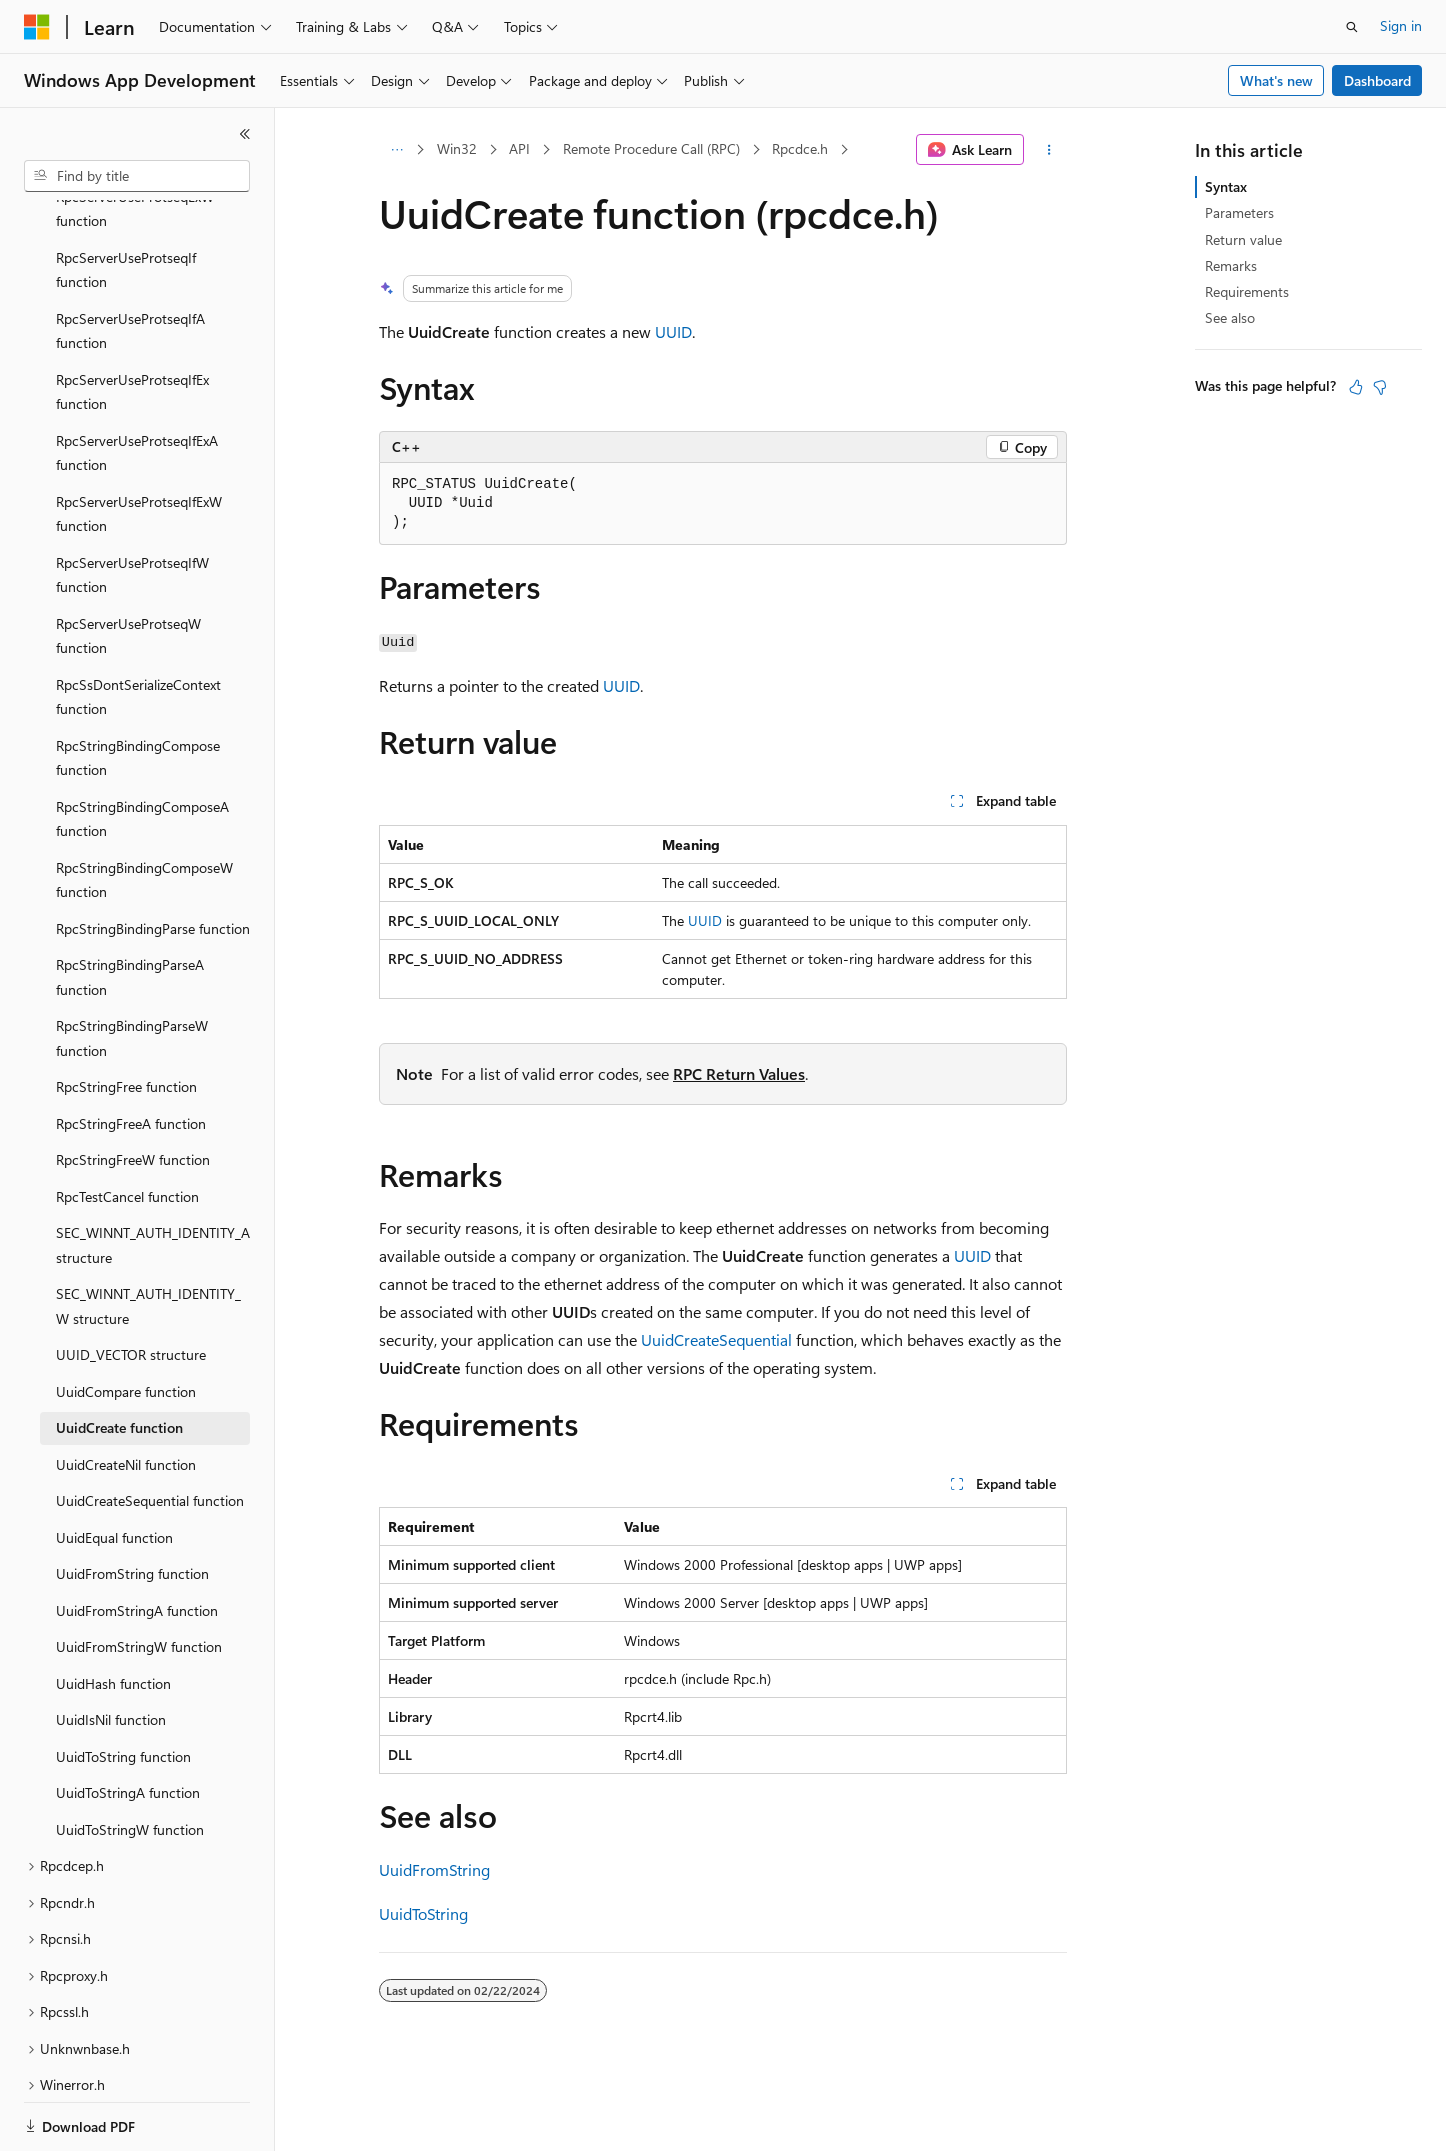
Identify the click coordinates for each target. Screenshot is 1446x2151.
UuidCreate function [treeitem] (119, 1358)
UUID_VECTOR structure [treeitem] (131, 1285)
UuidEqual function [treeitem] (114, 1468)
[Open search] (1352, 27)
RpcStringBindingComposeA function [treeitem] (142, 750)
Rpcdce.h (800, 148)
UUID (673, 331)
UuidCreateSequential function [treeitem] (150, 1431)
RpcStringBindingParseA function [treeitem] (130, 908)
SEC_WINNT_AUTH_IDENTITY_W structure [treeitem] (148, 1237)
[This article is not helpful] (1380, 387)
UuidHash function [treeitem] (113, 1614)
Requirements (1247, 291)
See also (1230, 317)
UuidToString (423, 1913)
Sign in (1401, 25)
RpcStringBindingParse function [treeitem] (153, 859)
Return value (1243, 239)
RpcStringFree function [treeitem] (126, 1017)
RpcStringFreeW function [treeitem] (133, 1090)
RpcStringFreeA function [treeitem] (131, 1054)
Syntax (1226, 186)
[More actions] (1049, 150)
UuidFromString (434, 1869)
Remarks (1231, 265)
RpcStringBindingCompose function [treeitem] (138, 689)
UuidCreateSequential (716, 1339)
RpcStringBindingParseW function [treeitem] (132, 969)
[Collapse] (245, 134)
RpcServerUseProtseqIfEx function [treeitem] (132, 323)
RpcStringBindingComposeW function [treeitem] (144, 811)
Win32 (457, 148)
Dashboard (1377, 80)
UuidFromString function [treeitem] (132, 1504)
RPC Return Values (739, 1073)
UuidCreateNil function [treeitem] (126, 1395)
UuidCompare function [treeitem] (126, 1322)
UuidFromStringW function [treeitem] (139, 1577)
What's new (1276, 80)
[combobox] (137, 176)
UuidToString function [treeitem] (123, 1687)
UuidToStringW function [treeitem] (130, 1760)
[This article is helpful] (1356, 387)
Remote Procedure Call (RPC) (651, 148)
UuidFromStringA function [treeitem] (137, 1541)
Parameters (1239, 212)
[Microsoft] (37, 27)
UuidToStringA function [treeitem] (128, 1723)
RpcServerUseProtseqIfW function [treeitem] (132, 506)
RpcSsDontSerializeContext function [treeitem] (138, 628)
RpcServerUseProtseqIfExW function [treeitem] (139, 445)
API (519, 148)
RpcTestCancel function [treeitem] (127, 1127)
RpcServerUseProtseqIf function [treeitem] (126, 201)
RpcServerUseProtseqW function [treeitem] (128, 567)
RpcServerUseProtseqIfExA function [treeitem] (137, 384)
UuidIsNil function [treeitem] (111, 1650)
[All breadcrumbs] (396, 150)
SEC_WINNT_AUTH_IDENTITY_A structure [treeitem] (153, 1176)
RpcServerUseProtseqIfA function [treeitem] (130, 262)
